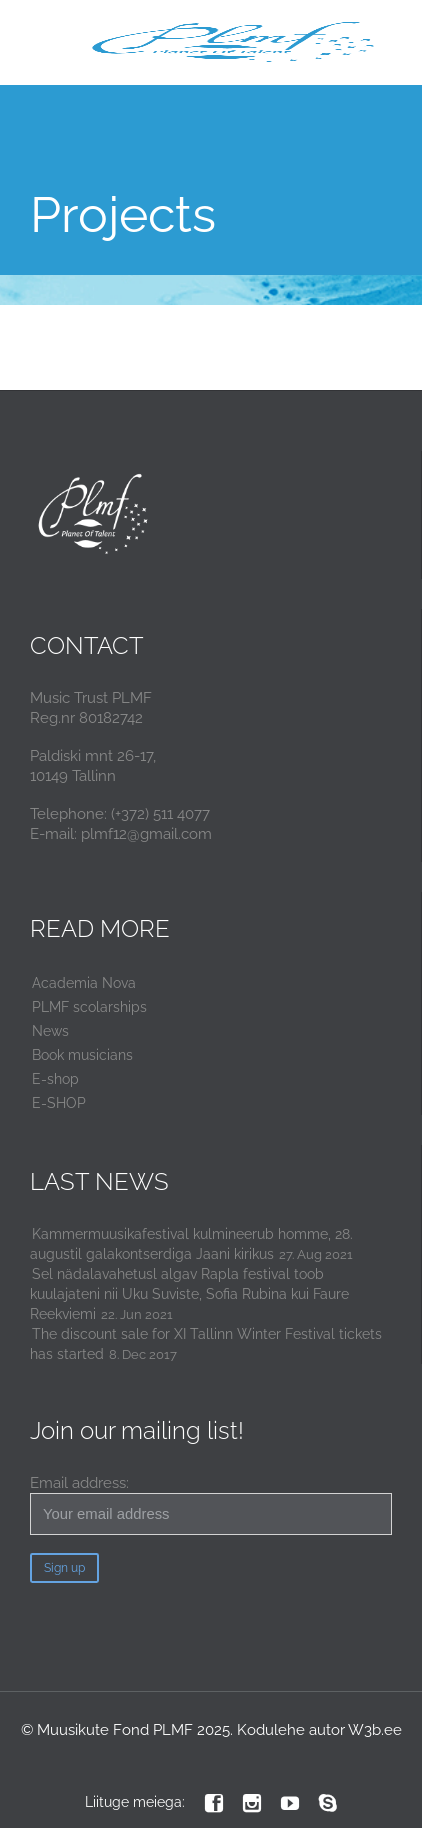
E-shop (55, 1079)
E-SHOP (59, 1103)
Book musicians (82, 1055)
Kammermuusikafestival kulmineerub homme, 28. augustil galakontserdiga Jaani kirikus (191, 1244)
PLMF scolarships (89, 1007)
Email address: (211, 1504)
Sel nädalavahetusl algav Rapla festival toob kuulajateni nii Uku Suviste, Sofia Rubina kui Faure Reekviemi (189, 1294)
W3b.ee (375, 1730)
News (50, 1031)
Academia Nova (84, 983)
